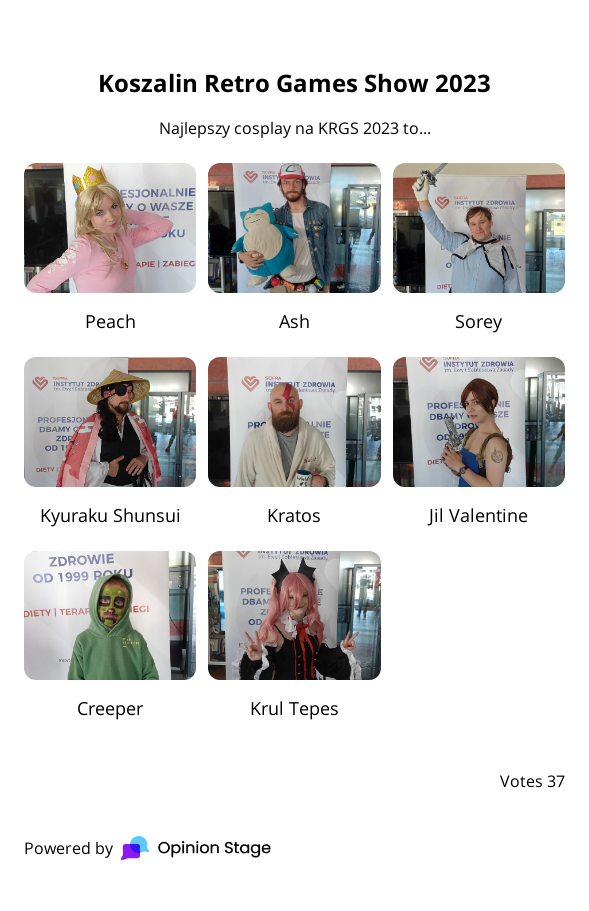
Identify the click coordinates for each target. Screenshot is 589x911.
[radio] (110, 248)
